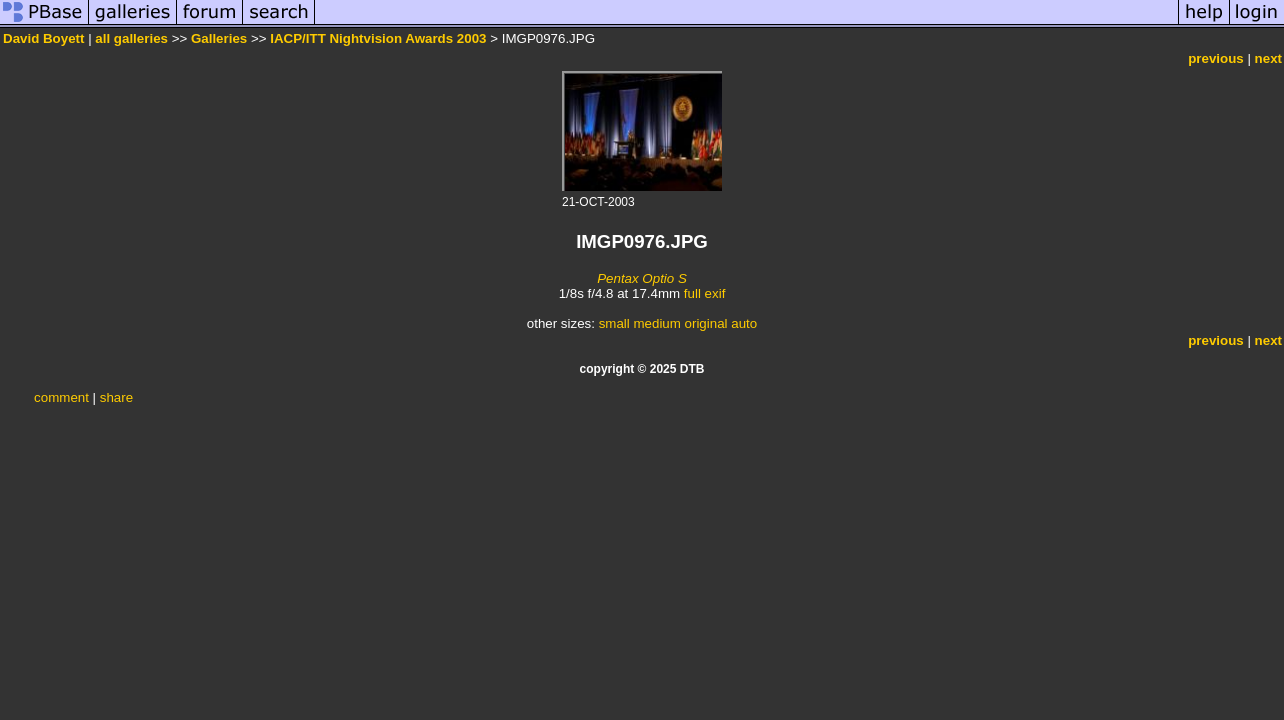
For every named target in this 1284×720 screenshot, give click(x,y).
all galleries (131, 38)
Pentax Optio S (642, 278)
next (1268, 58)
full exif (704, 293)
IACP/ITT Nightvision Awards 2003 (378, 38)
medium (656, 323)
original (706, 323)
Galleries (219, 38)
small (614, 323)
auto (744, 323)
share (116, 397)
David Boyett (43, 38)
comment (61, 397)
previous (1216, 58)
